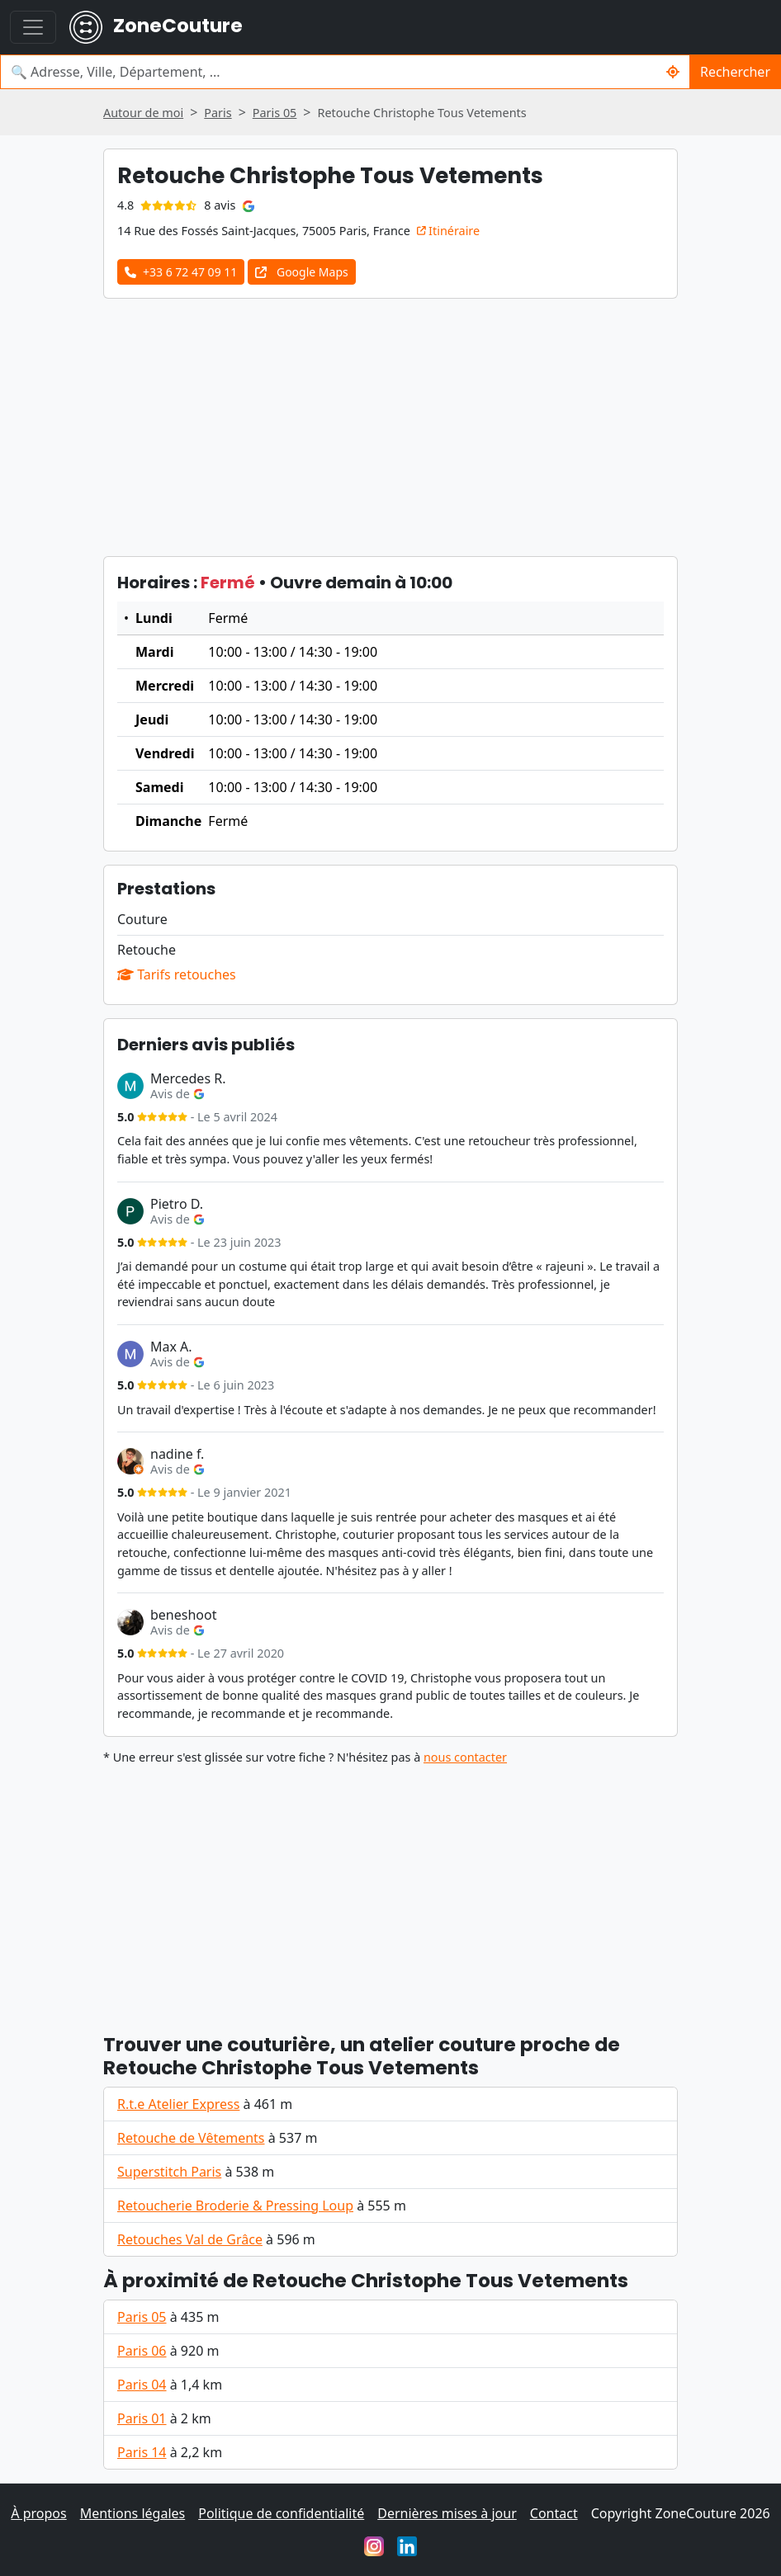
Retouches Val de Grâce (190, 2239)
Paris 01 (142, 2418)
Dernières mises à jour (447, 2513)
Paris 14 (142, 2452)
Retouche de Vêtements (191, 2138)
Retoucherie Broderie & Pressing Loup (235, 2205)
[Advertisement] (390, 427)
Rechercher (735, 72)
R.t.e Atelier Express (178, 2104)
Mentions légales (133, 2513)
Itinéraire (448, 230)
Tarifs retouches (176, 974)
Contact (554, 2513)
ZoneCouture (156, 27)
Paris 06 (142, 2351)
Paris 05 (142, 2317)
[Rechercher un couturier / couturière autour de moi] (673, 71)
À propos (38, 2513)
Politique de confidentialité (281, 2513)
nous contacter (465, 1757)
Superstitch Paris (169, 2172)
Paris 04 (142, 2384)
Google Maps (301, 272)
